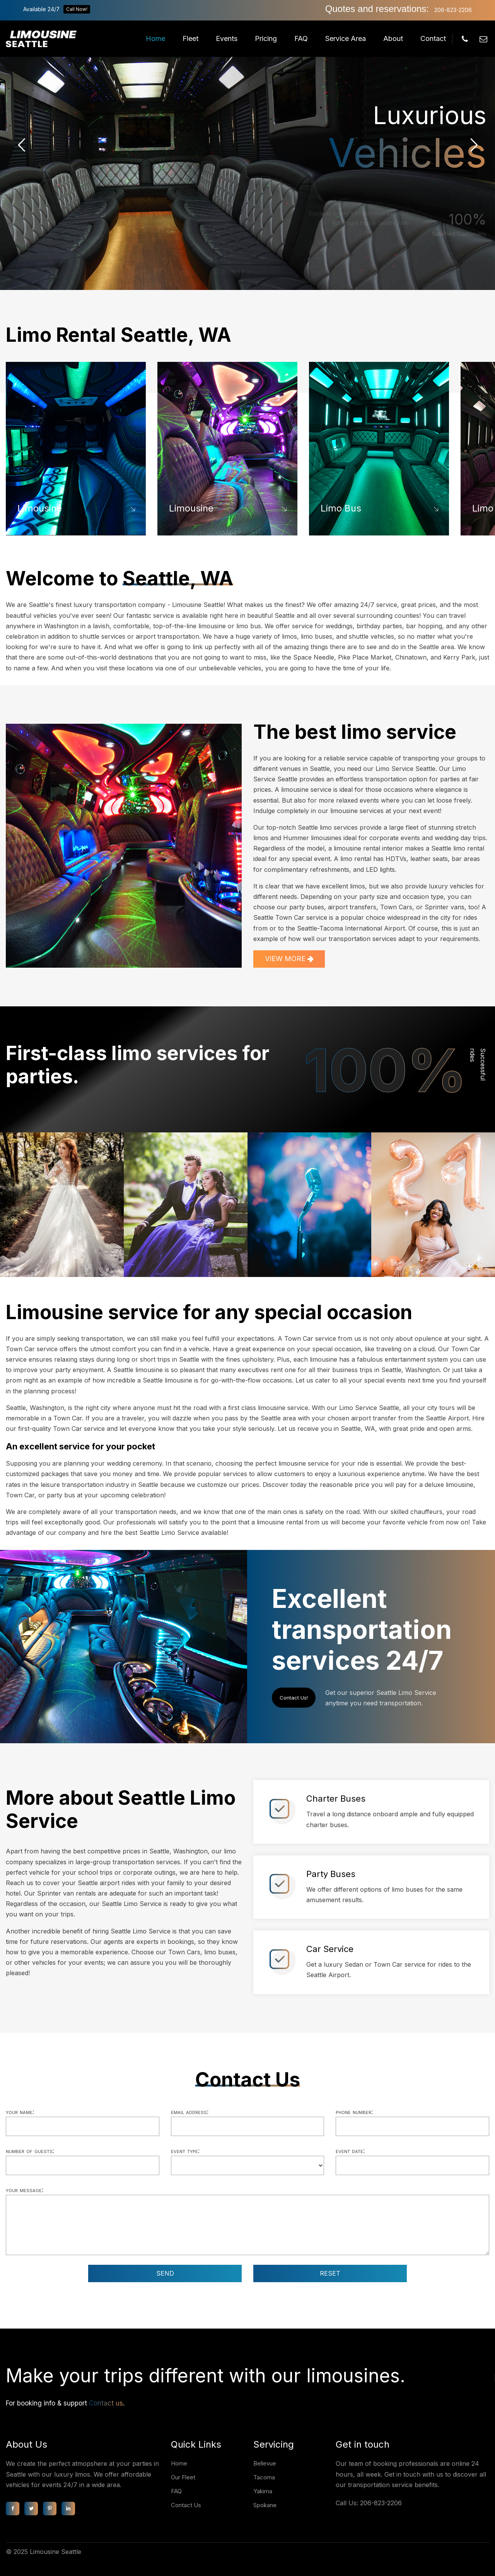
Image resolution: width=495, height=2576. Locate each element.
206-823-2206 (453, 10)
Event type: (185, 2151)
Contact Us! (294, 1698)
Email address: (189, 2112)
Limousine (39, 508)
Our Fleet (183, 2477)
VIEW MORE (289, 959)
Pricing (266, 38)
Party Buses (330, 1874)
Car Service (329, 1949)
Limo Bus (341, 508)
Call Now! (76, 9)
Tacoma (264, 2477)
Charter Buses (335, 1798)
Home (155, 38)
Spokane (265, 2505)
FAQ (301, 38)
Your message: (24, 2190)
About (393, 38)
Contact (433, 38)
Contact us (106, 2403)
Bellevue (264, 2463)
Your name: (20, 2112)
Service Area (345, 38)
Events (226, 38)
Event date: (350, 2151)
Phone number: (354, 2112)
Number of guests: (30, 2151)
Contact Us (186, 2505)
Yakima (262, 2491)
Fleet (190, 38)
